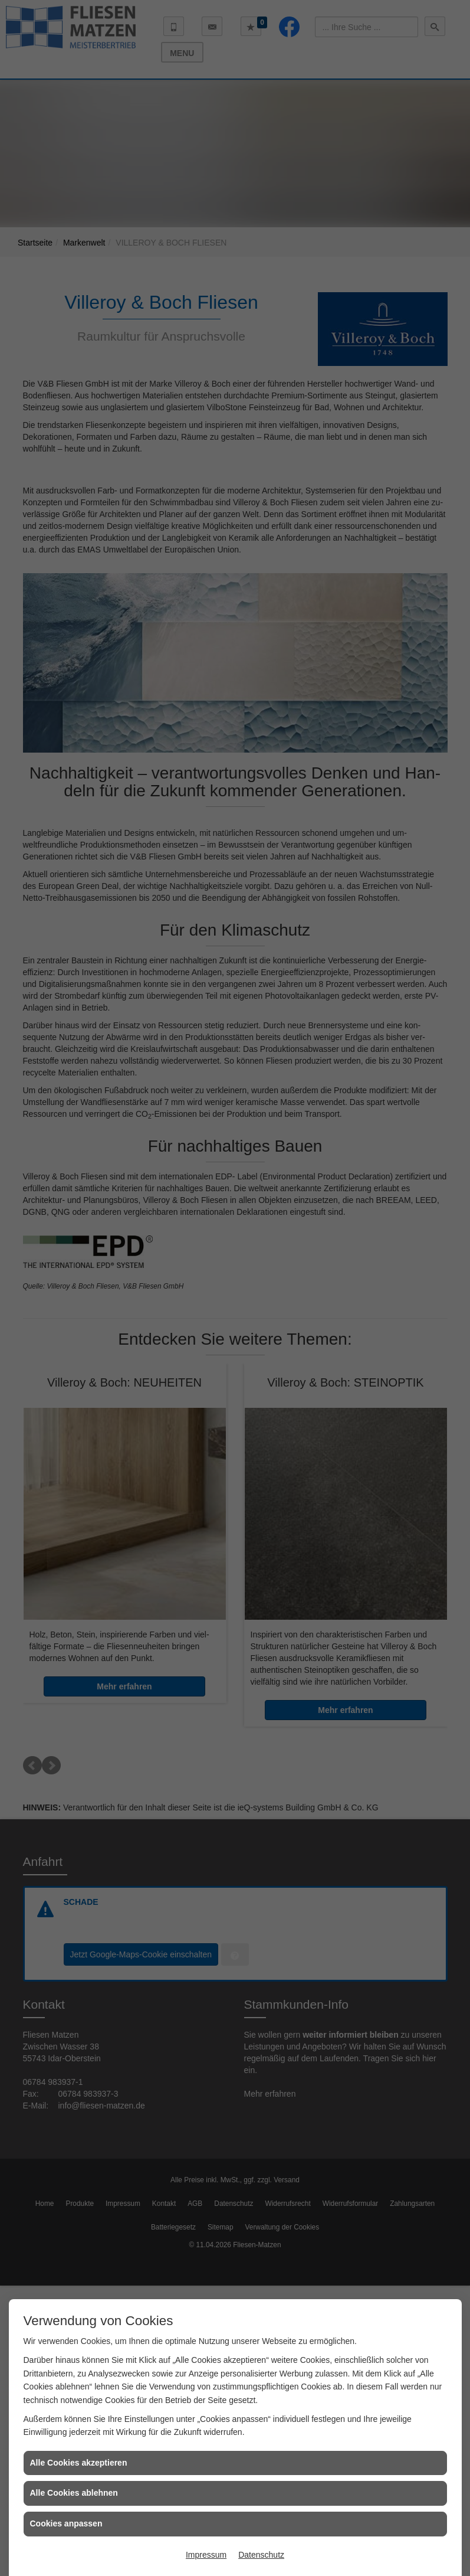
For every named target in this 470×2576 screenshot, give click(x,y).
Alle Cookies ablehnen (74, 2492)
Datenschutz (261, 2554)
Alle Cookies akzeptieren (78, 2462)
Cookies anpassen (66, 2523)
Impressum (206, 2554)
